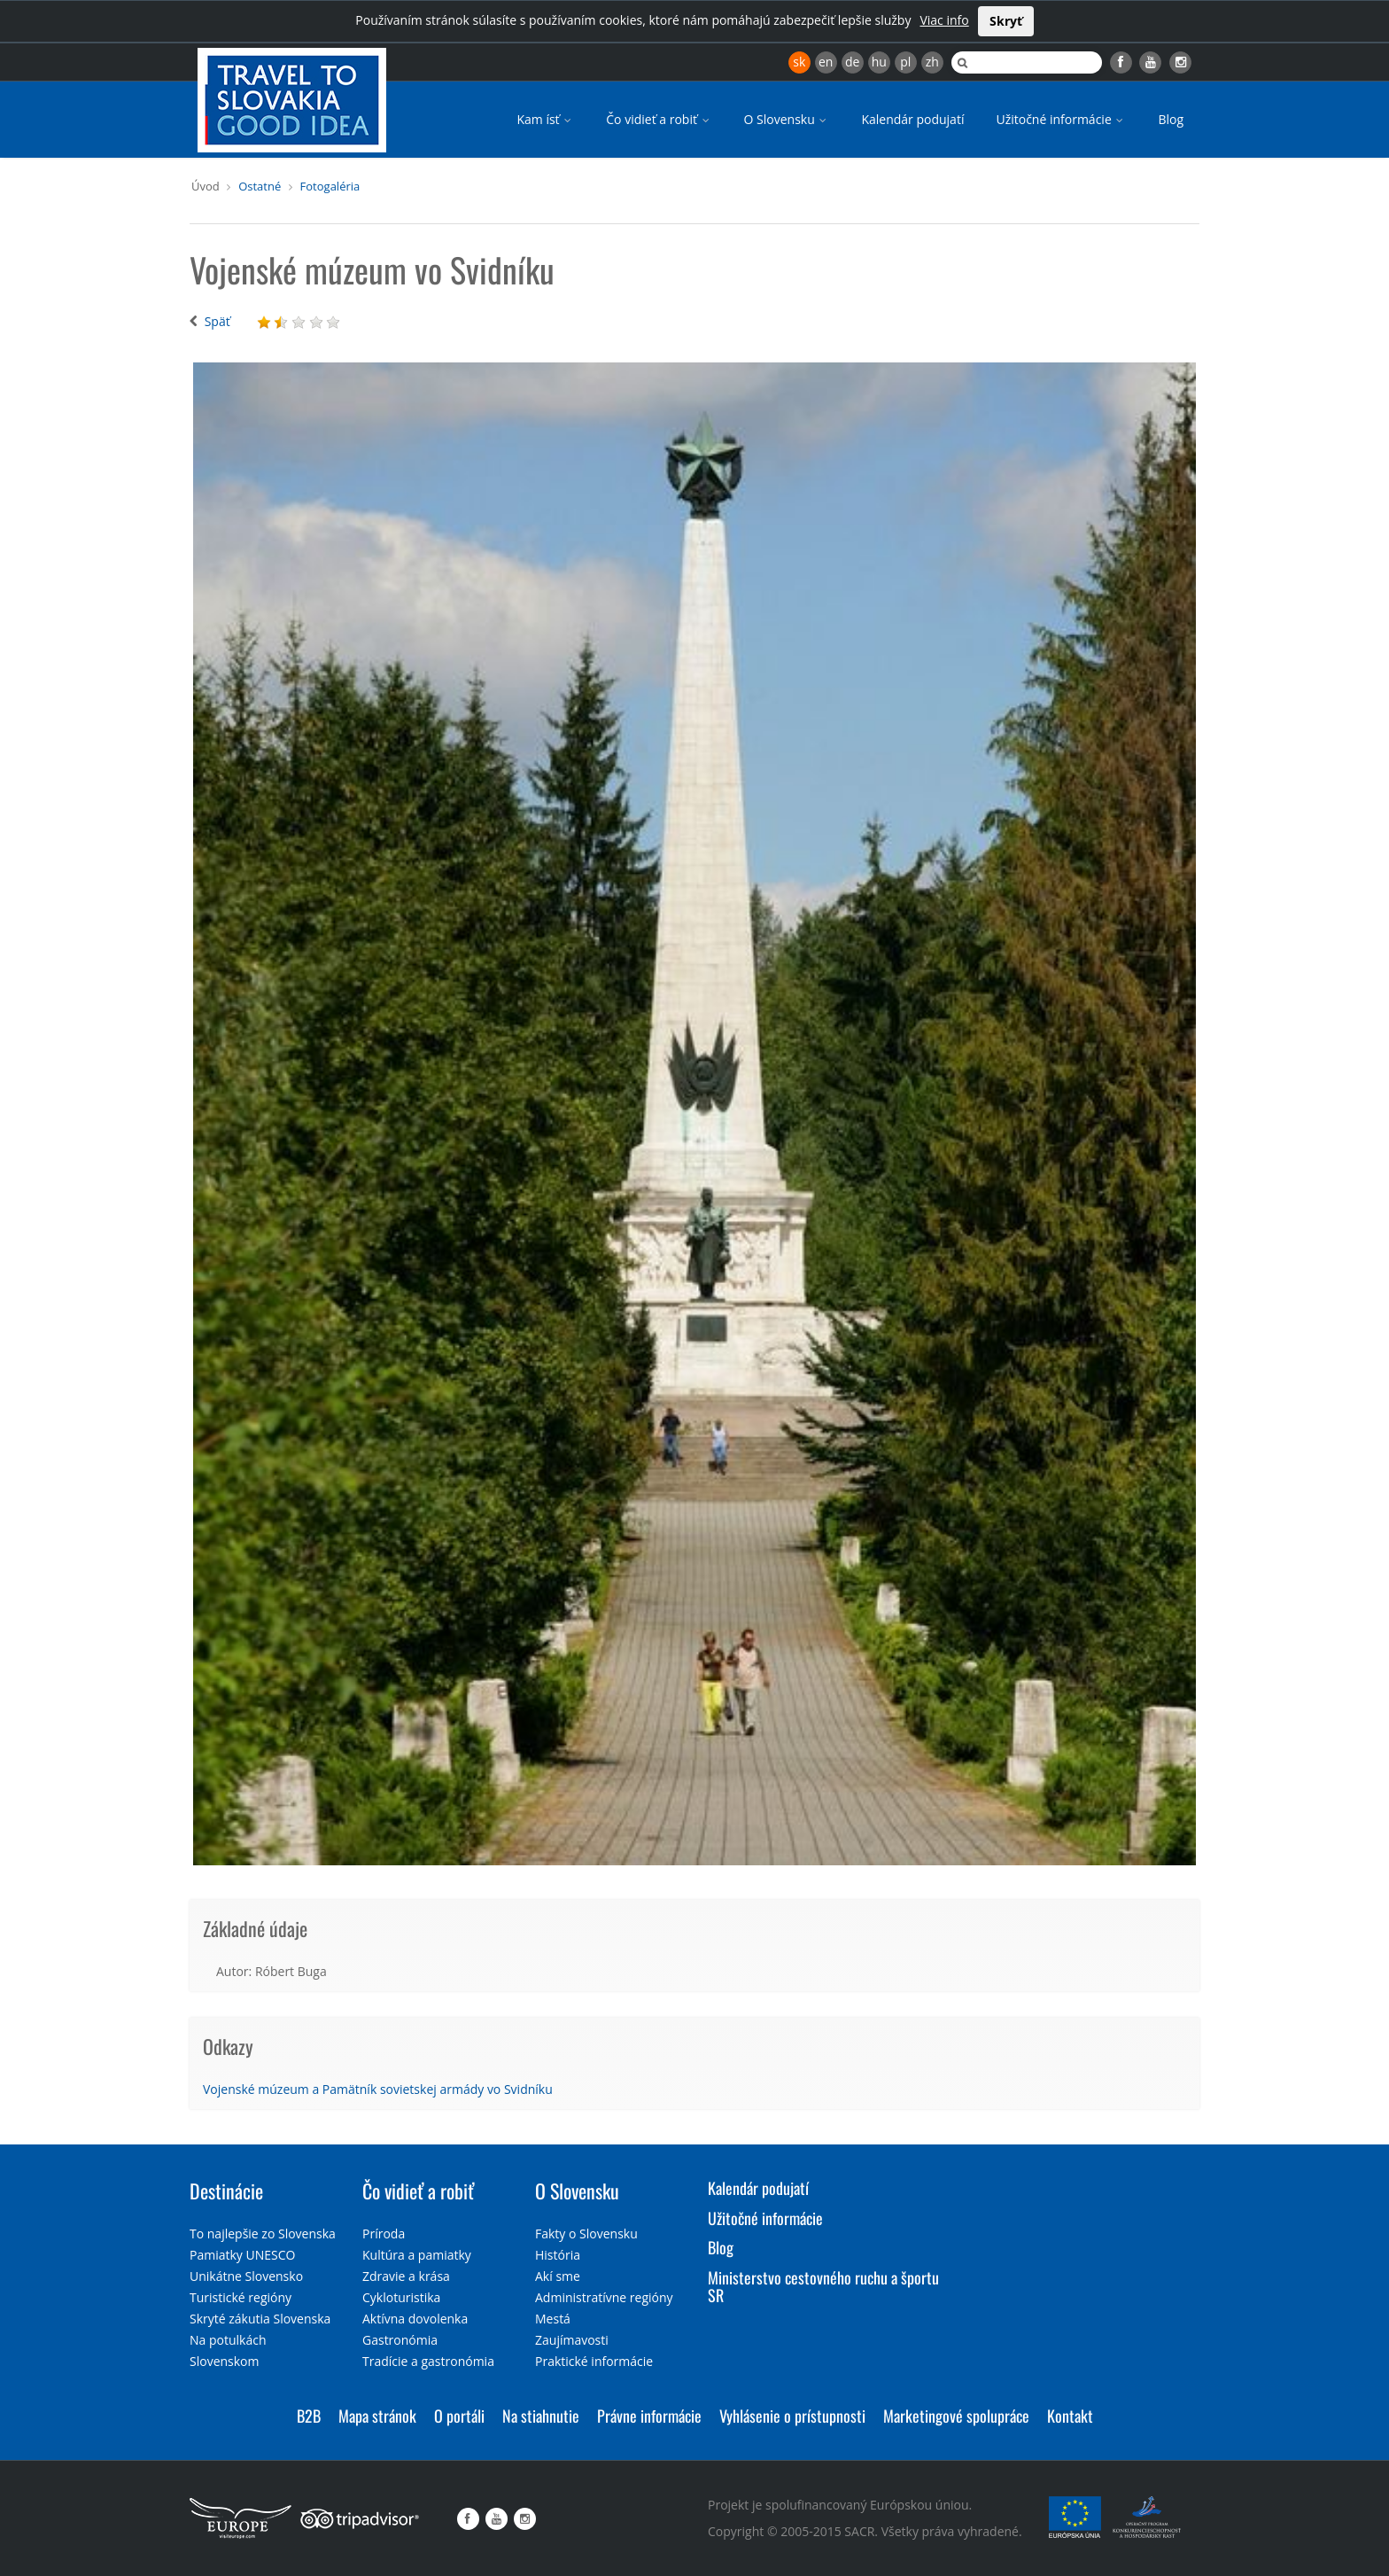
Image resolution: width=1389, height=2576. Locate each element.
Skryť (1005, 20)
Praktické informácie (594, 2361)
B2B (309, 2415)
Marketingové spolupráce (956, 2415)
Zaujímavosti (572, 2339)
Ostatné (259, 186)
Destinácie (226, 2190)
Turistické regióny (240, 2297)
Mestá (552, 2318)
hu (879, 61)
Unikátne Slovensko (246, 2276)
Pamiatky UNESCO (242, 2254)
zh (932, 61)
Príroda (383, 2233)
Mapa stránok (377, 2415)
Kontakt (1070, 2415)
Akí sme (557, 2276)
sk (799, 61)
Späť (217, 321)
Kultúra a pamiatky (416, 2254)
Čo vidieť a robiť (658, 119)
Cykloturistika (401, 2297)
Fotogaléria (330, 186)
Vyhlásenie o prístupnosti (792, 2415)
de (852, 61)
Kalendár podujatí (912, 119)
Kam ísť (545, 119)
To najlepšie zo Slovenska (263, 2233)
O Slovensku (787, 119)
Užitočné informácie (1061, 119)
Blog (1170, 119)
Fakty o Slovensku (586, 2233)
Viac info (944, 20)
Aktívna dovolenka (415, 2318)
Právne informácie (649, 2415)
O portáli (459, 2415)
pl (905, 61)
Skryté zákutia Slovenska (260, 2318)
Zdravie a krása (406, 2276)
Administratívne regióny (604, 2297)
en (826, 61)
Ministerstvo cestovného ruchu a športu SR (823, 2286)
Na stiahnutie (540, 2415)
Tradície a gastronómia (428, 2361)
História (557, 2254)
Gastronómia (400, 2339)
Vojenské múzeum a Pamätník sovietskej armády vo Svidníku (378, 2089)
